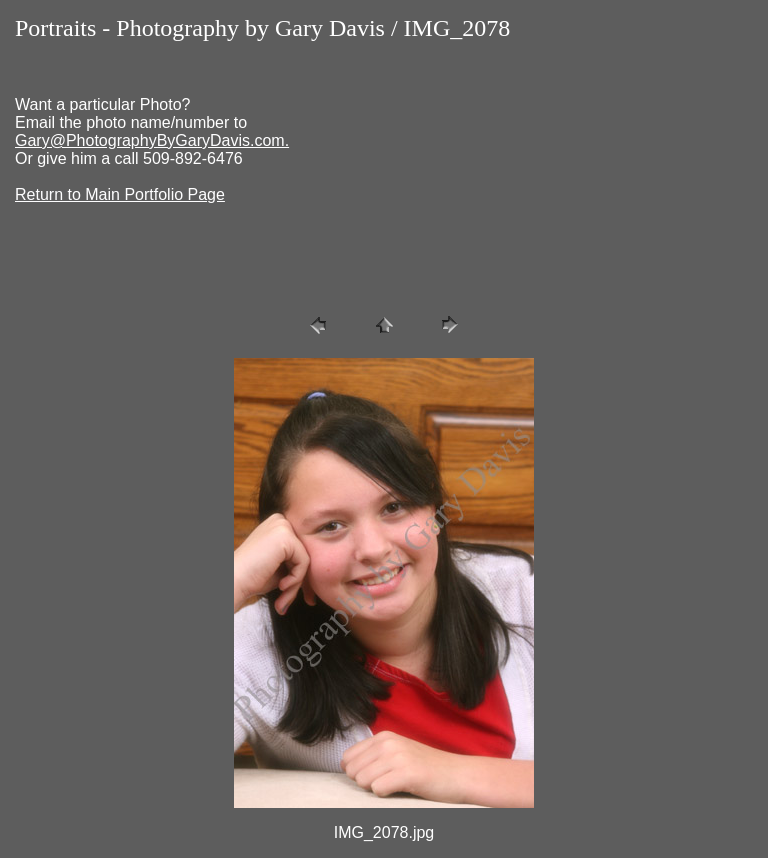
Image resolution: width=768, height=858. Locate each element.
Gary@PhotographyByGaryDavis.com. (152, 140)
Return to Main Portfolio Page (120, 194)
